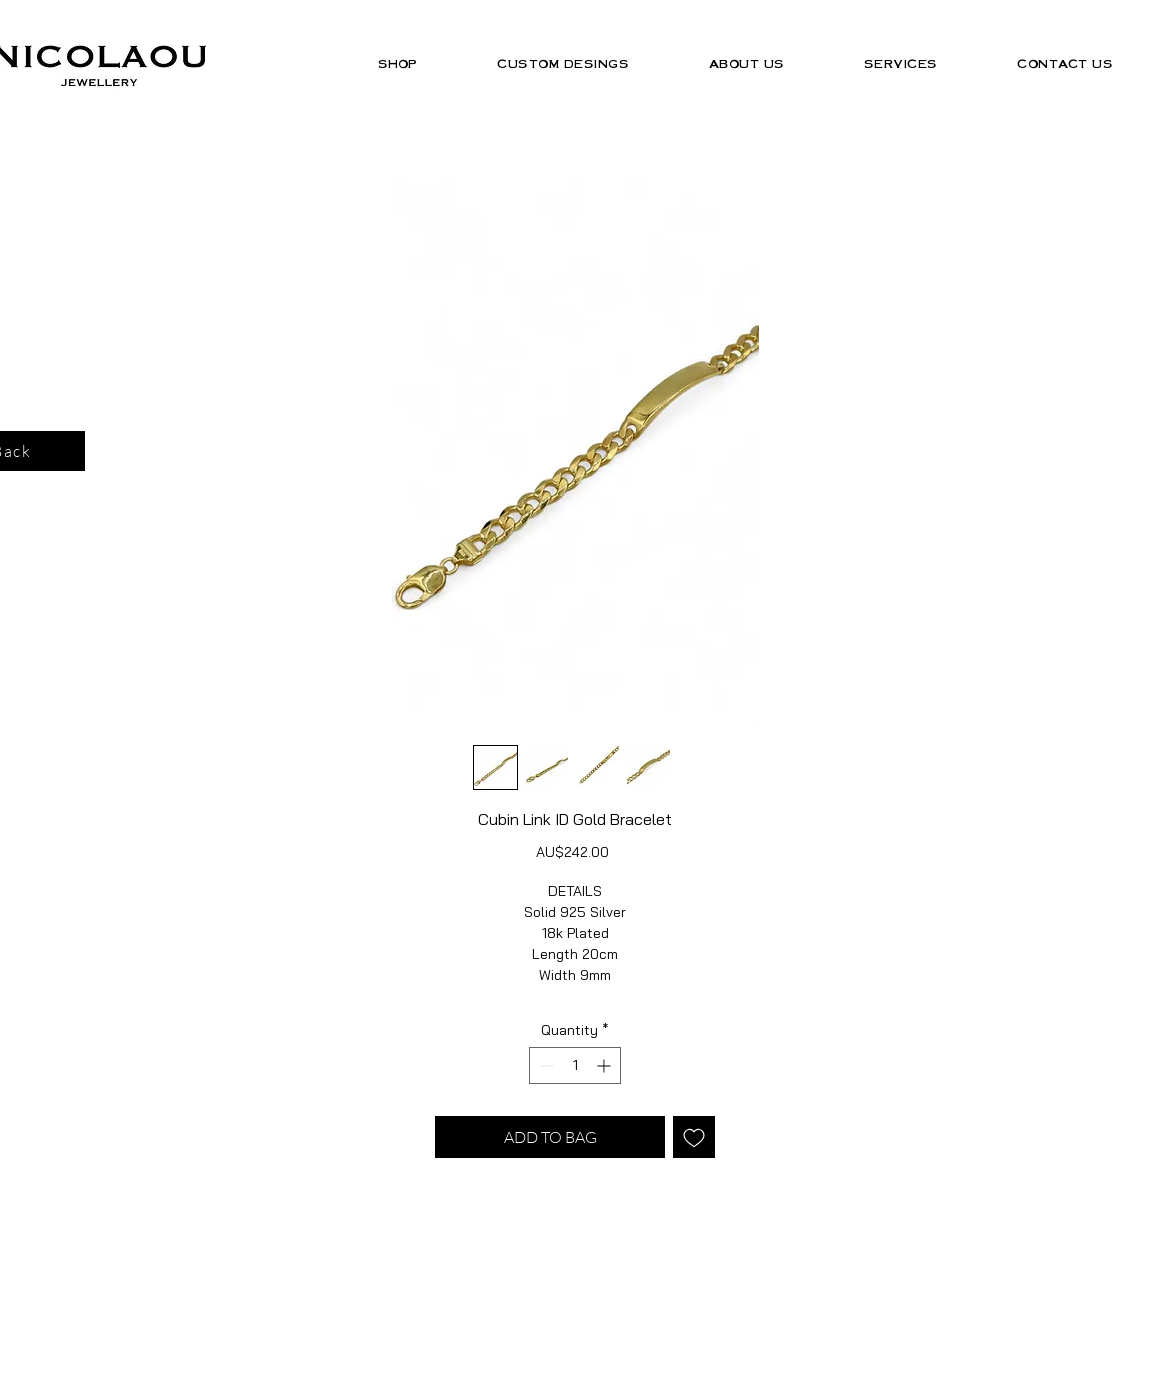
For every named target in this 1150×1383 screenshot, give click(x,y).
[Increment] (605, 1065)
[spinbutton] (575, 1065)
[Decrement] (544, 1065)
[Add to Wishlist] (694, 1137)
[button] (397, 63)
